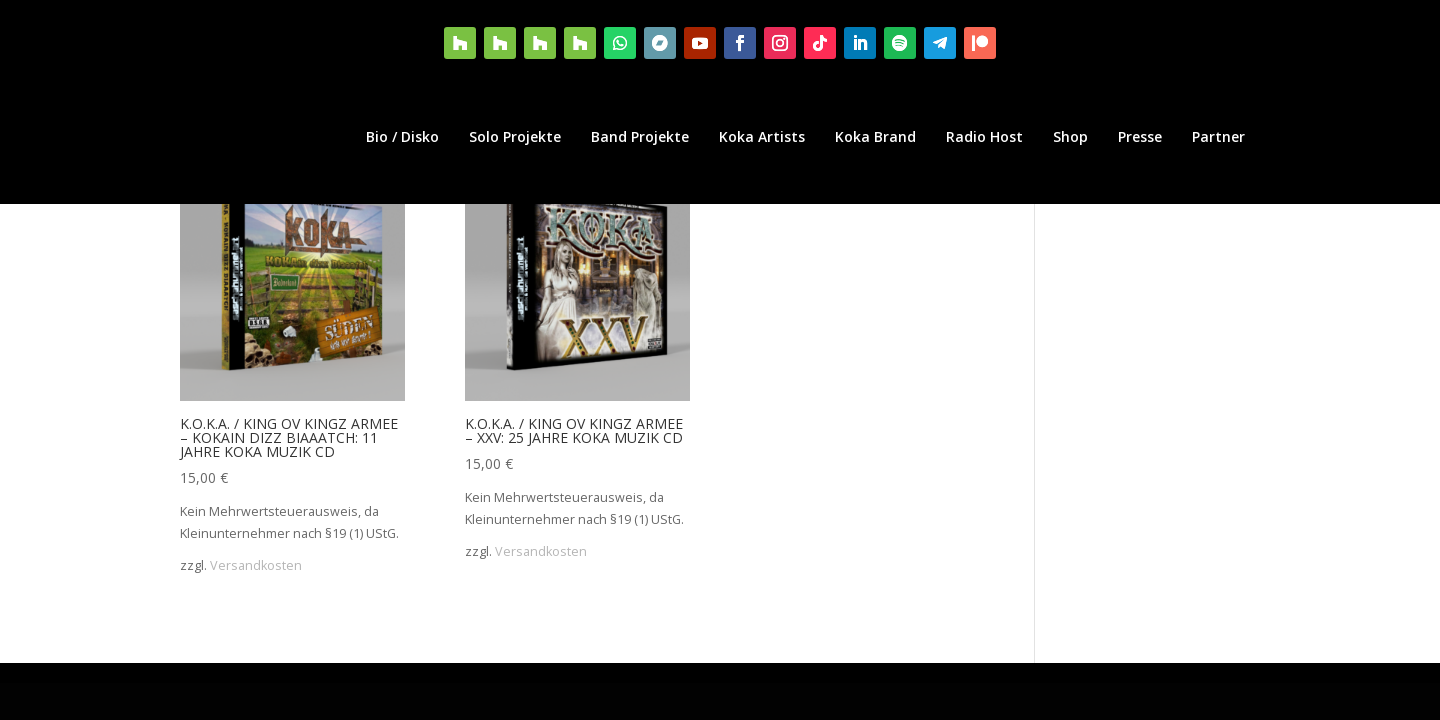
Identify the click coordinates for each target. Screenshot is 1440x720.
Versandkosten (256, 565)
